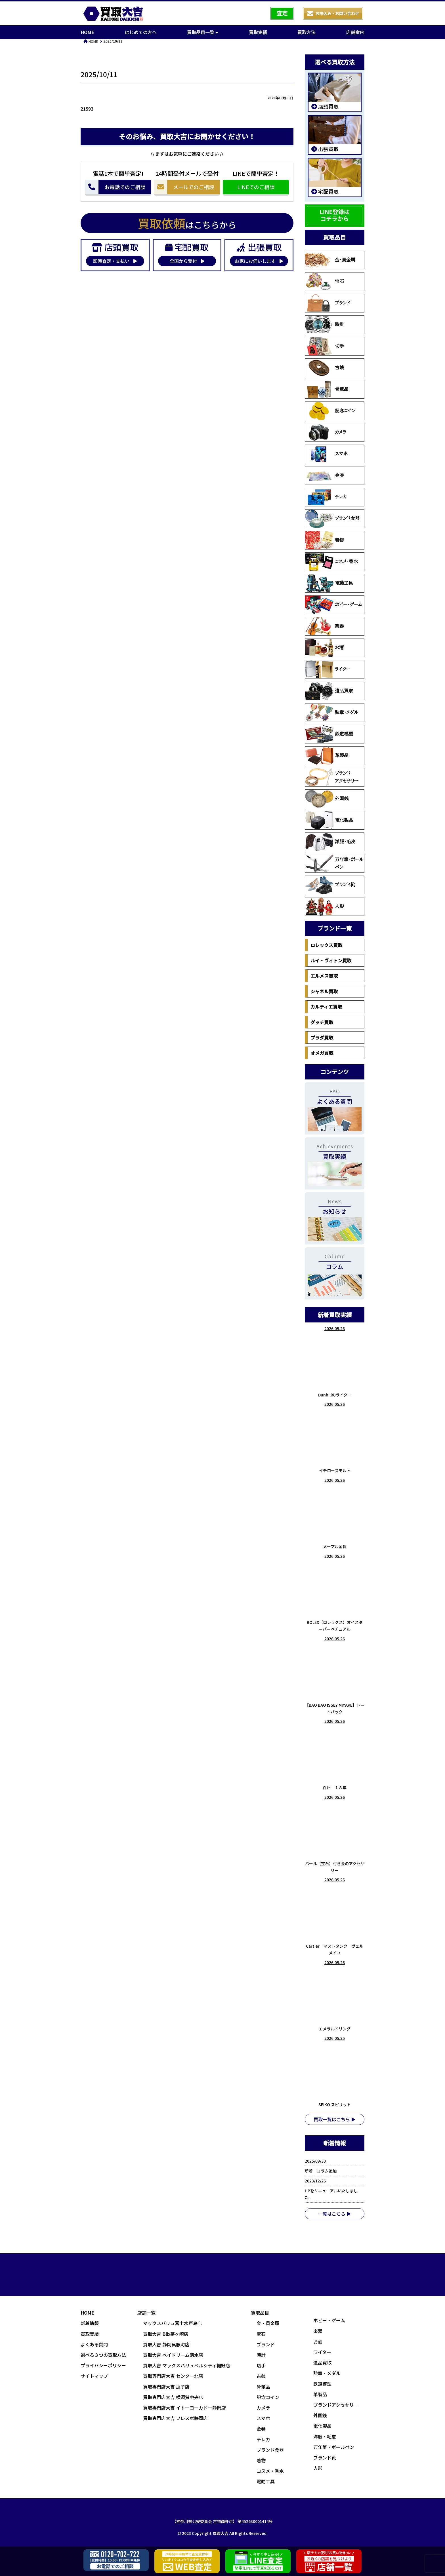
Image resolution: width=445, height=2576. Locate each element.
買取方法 (306, 32)
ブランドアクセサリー (331, 777)
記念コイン (330, 411)
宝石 (324, 281)
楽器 (324, 626)
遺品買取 (329, 691)
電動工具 (329, 583)
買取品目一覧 (202, 32)
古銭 (324, 368)
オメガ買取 (321, 1052)
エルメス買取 (324, 975)
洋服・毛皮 (330, 842)
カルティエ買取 (326, 1006)
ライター (327, 669)
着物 (324, 540)
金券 (324, 475)
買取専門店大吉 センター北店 (173, 2375)
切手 (324, 346)
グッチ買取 (321, 1022)
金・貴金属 (330, 260)
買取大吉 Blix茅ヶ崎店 (165, 2333)
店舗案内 (355, 32)
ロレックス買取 (326, 945)
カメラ (325, 432)
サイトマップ (94, 2375)
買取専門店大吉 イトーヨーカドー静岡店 (184, 2407)
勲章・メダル (331, 712)
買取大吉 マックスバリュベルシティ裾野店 (186, 2365)
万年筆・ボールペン (334, 863)
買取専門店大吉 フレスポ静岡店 (175, 2418)
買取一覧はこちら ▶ (335, 2119)
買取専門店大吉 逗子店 (166, 2386)
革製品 (327, 756)
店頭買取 (328, 106)
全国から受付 (187, 260)
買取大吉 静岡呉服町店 (166, 2344)
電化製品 (329, 820)
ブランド (327, 303)
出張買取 (328, 149)
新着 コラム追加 (323, 2171)
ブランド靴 (330, 885)
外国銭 (327, 799)
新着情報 (90, 2323)
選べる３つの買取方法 (103, 2354)
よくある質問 (94, 2344)
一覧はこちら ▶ (334, 2213)
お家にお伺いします (259, 260)
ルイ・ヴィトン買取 (330, 960)
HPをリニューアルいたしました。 (331, 2194)
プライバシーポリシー (103, 2365)
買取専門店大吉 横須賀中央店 (173, 2397)
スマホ (326, 454)
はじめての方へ (141, 32)
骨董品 (327, 389)
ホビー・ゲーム (333, 605)
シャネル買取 (324, 991)
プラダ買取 (321, 1037)
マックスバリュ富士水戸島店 (172, 2323)
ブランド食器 (332, 519)
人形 (324, 906)
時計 (324, 325)
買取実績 (258, 32)
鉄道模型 (329, 734)
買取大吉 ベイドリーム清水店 (173, 2354)
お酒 (324, 648)
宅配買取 (328, 191)
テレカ (326, 497)
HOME (87, 32)
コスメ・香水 (331, 562)
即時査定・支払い (115, 260)
